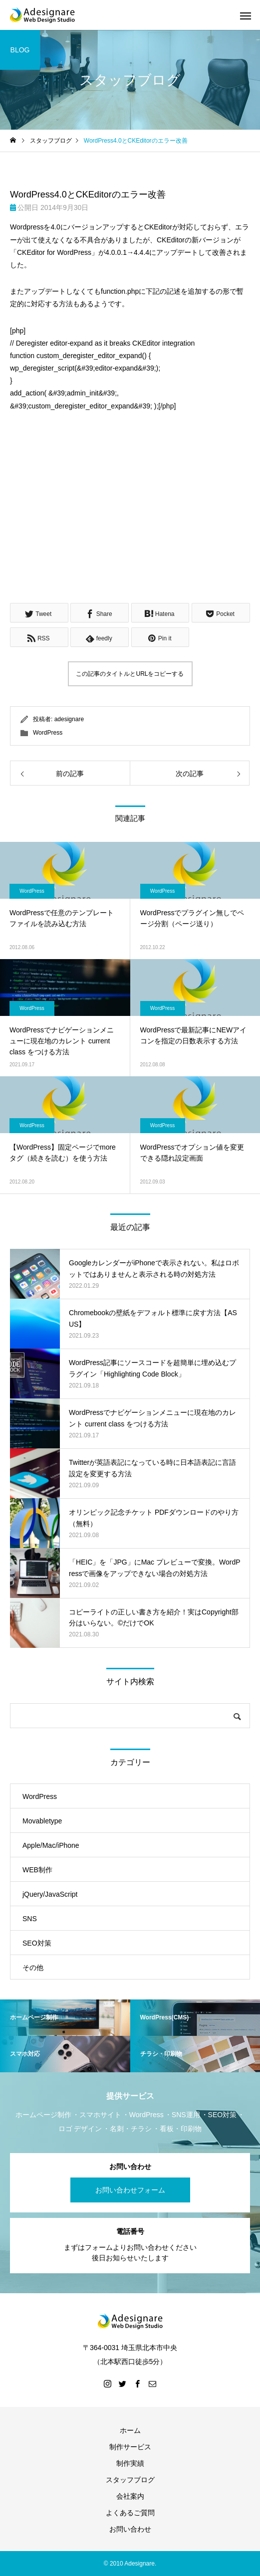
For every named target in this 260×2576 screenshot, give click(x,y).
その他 (32, 1968)
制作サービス (130, 2447)
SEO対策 (36, 1943)
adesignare (69, 719)
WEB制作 (37, 1870)
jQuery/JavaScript (49, 1894)
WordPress (47, 732)
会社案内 (130, 2496)
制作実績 (130, 2463)
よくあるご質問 (130, 2513)
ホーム (130, 2430)
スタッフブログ (130, 2480)
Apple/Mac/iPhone (50, 1845)
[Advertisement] (130, 516)
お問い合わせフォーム (130, 2190)
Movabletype (42, 1821)
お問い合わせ (130, 2529)
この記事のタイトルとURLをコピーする (130, 673)
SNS (29, 1919)
